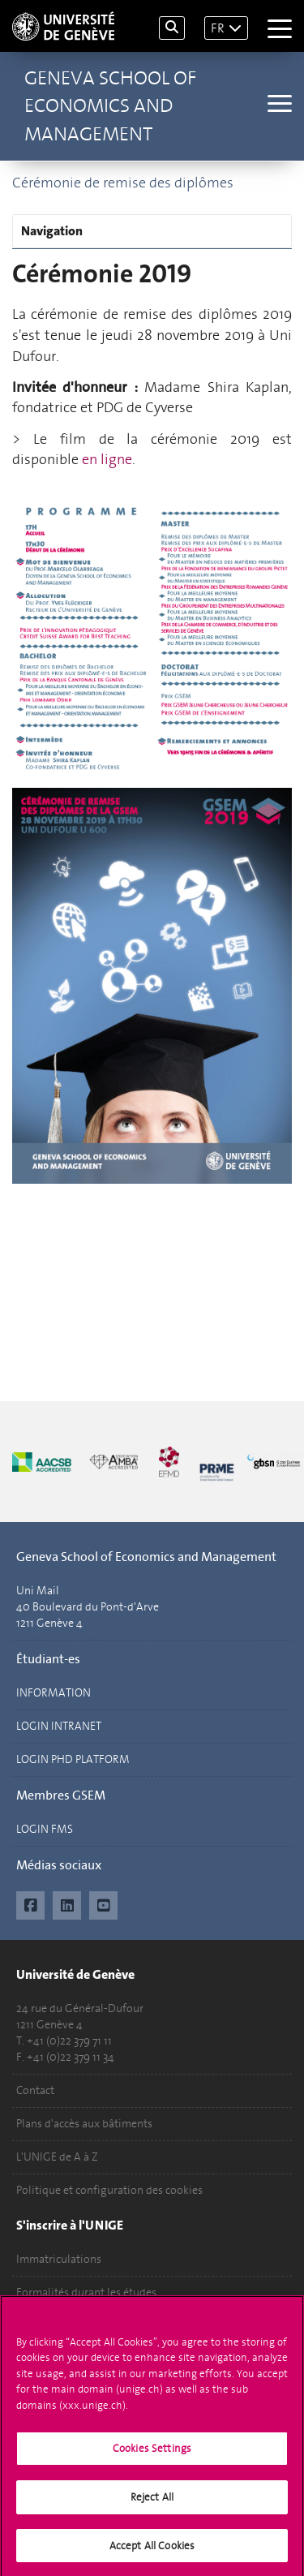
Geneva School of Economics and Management (110, 106)
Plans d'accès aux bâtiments (84, 2123)
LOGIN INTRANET (58, 1726)
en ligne (107, 459)
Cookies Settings (152, 2456)
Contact (35, 2090)
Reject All (152, 2504)
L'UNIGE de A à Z (57, 2157)
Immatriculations (58, 2259)
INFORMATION (53, 1693)
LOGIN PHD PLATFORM (73, 1759)
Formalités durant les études (86, 2292)
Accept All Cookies (152, 2553)
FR (218, 28)
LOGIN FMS (44, 1829)
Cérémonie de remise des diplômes (122, 182)
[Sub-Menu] (277, 105)
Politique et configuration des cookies (109, 2190)
